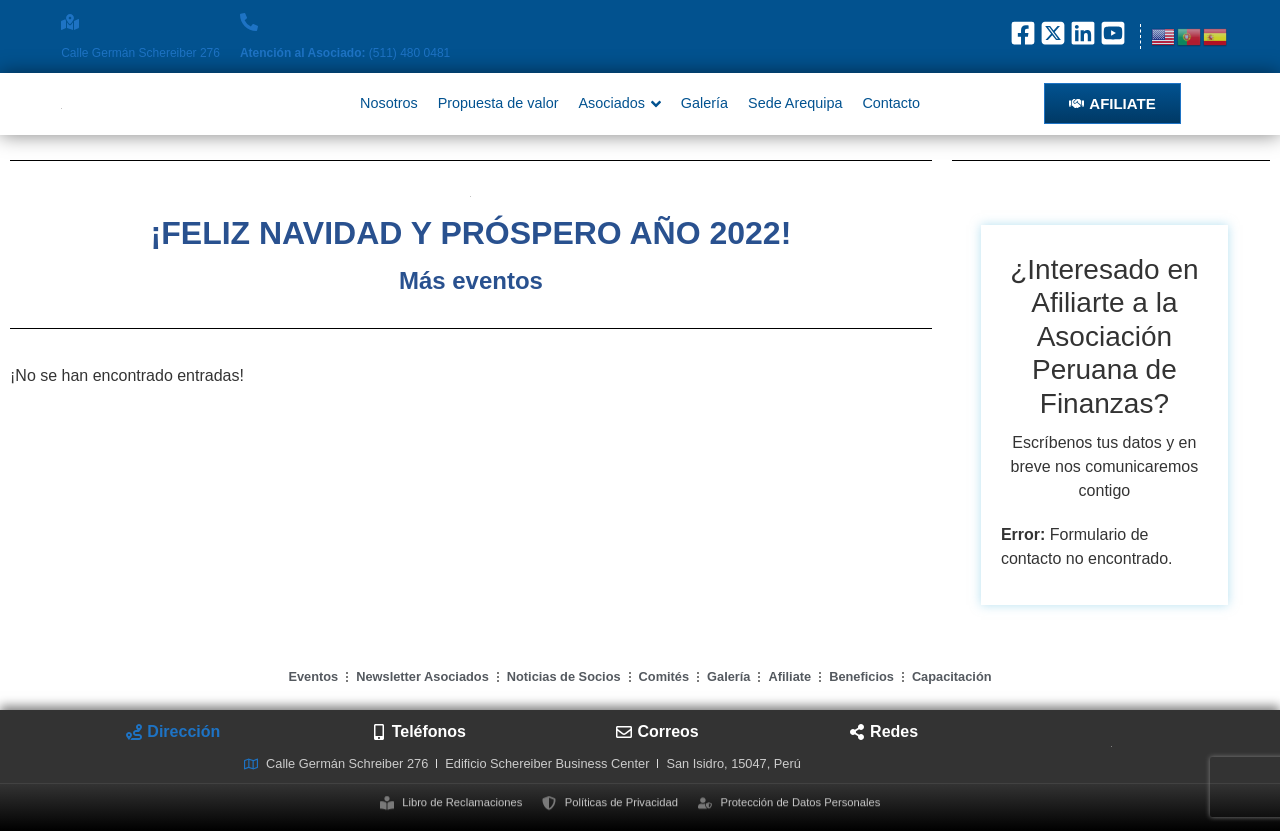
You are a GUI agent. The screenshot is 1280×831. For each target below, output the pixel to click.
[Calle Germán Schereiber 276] (70, 22)
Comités (664, 676)
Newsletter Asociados (422, 676)
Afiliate (789, 676)
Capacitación (952, 676)
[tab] (173, 732)
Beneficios (861, 676)
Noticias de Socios (564, 676)
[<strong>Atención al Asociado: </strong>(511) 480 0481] (249, 22)
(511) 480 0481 (345, 53)
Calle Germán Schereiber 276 (140, 53)
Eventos (313, 676)
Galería (728, 676)
